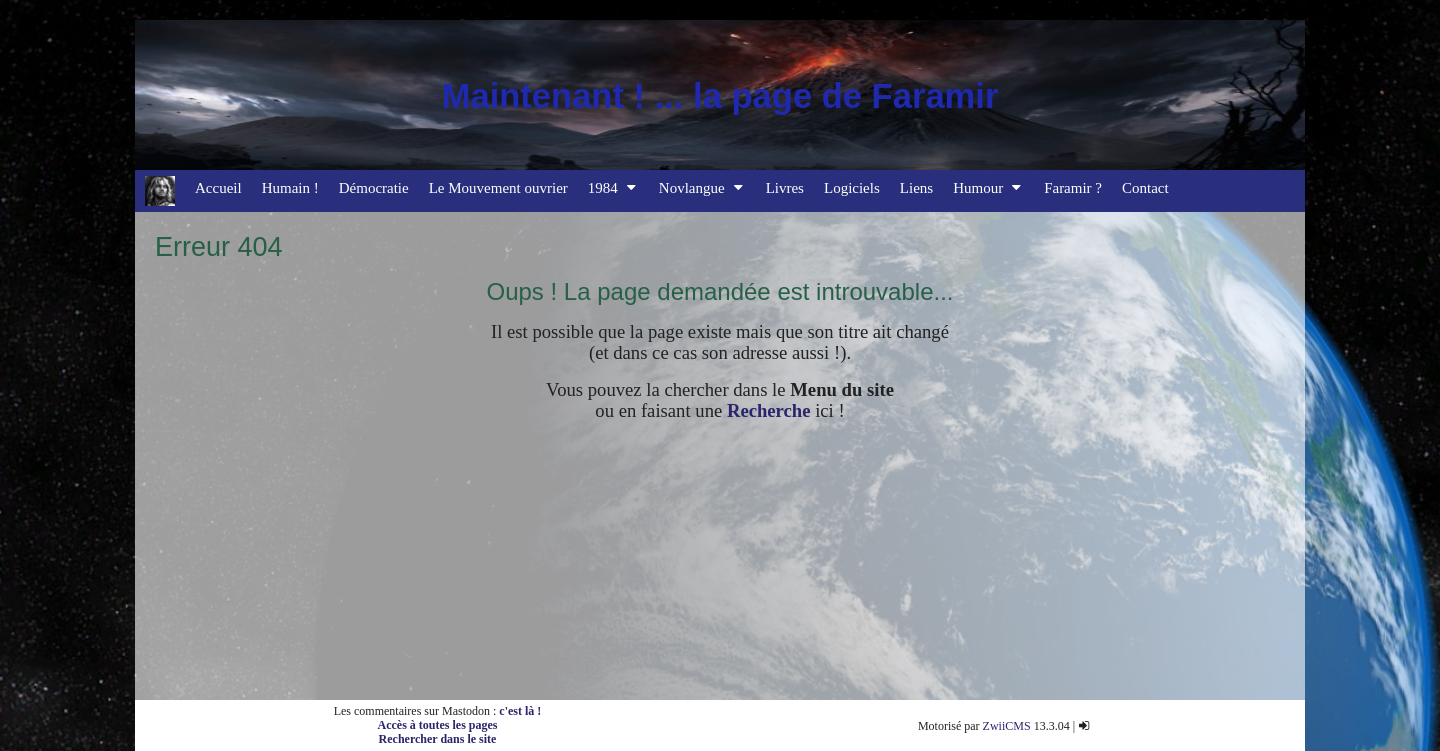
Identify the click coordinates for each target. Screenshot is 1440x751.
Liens (916, 188)
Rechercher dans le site (438, 739)
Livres (785, 188)
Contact (1145, 188)
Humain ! (290, 188)
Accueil (218, 188)
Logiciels (852, 188)
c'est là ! (520, 711)
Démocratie (374, 188)
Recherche (769, 410)
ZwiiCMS (1007, 726)
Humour (988, 188)
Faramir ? (1073, 188)
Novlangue (702, 188)
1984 (613, 188)
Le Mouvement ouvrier (498, 188)
